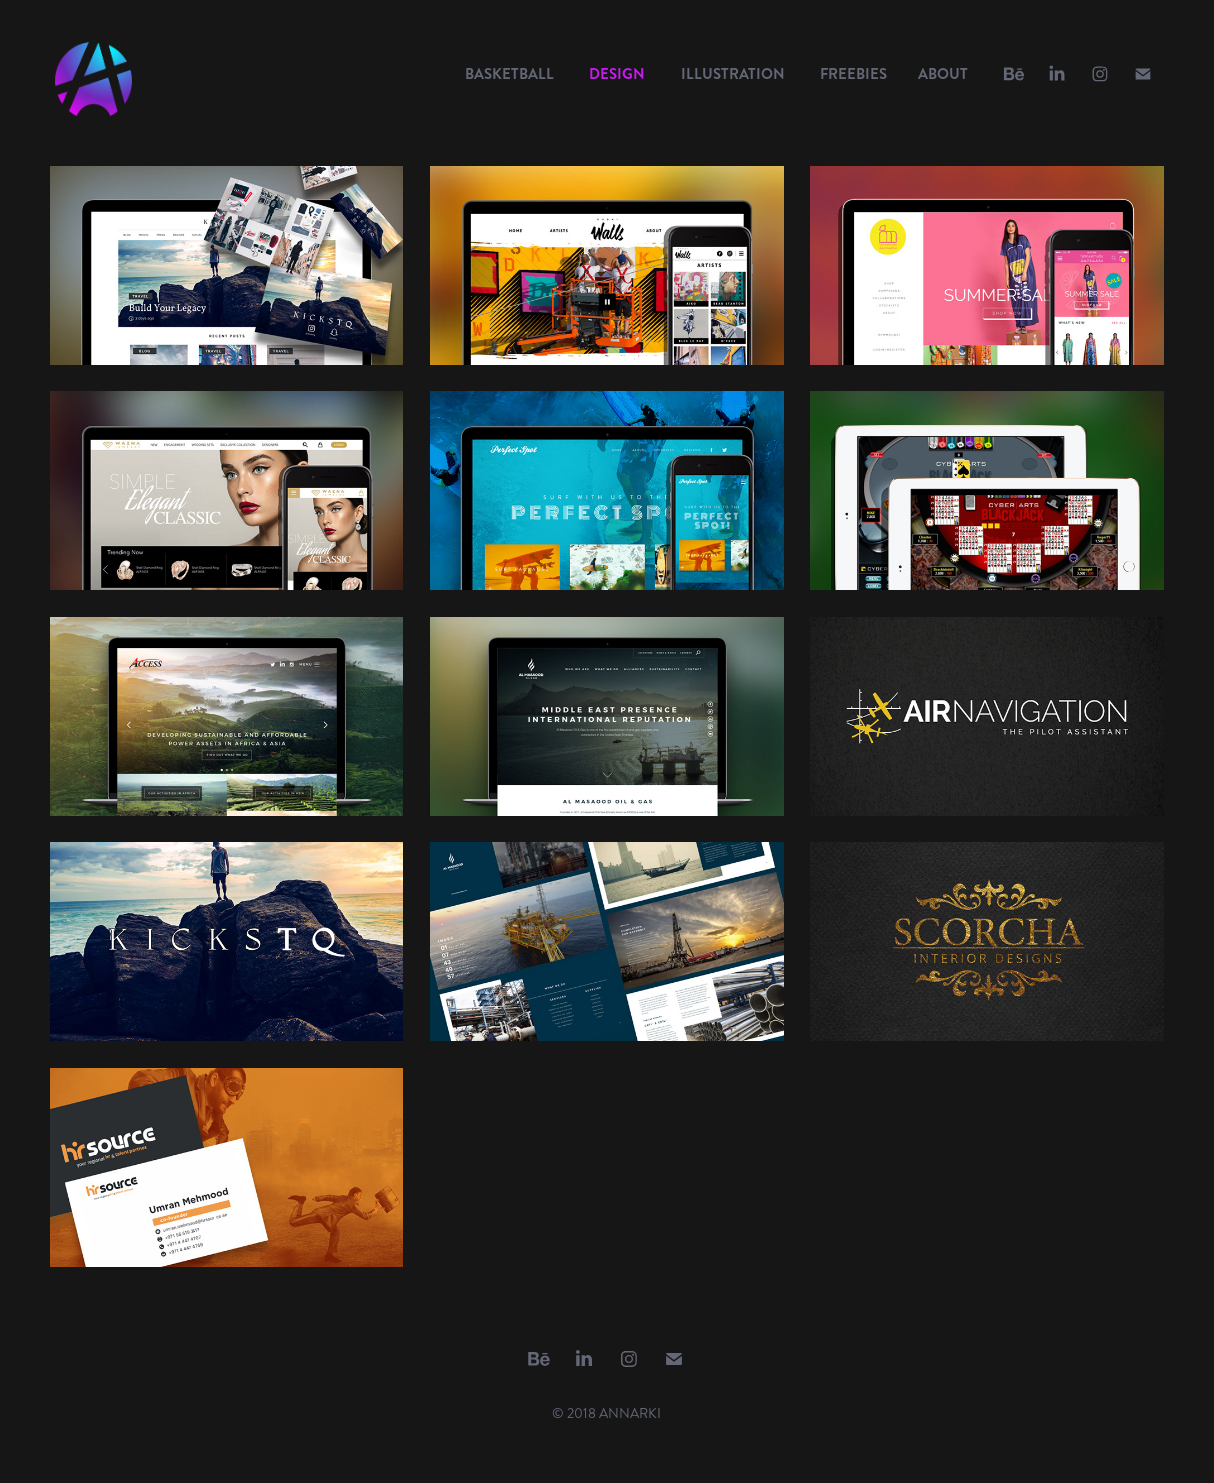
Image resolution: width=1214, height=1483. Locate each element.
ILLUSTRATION (733, 74)
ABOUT (943, 74)
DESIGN (617, 74)
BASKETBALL (509, 74)
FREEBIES (853, 74)
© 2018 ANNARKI (606, 1413)
